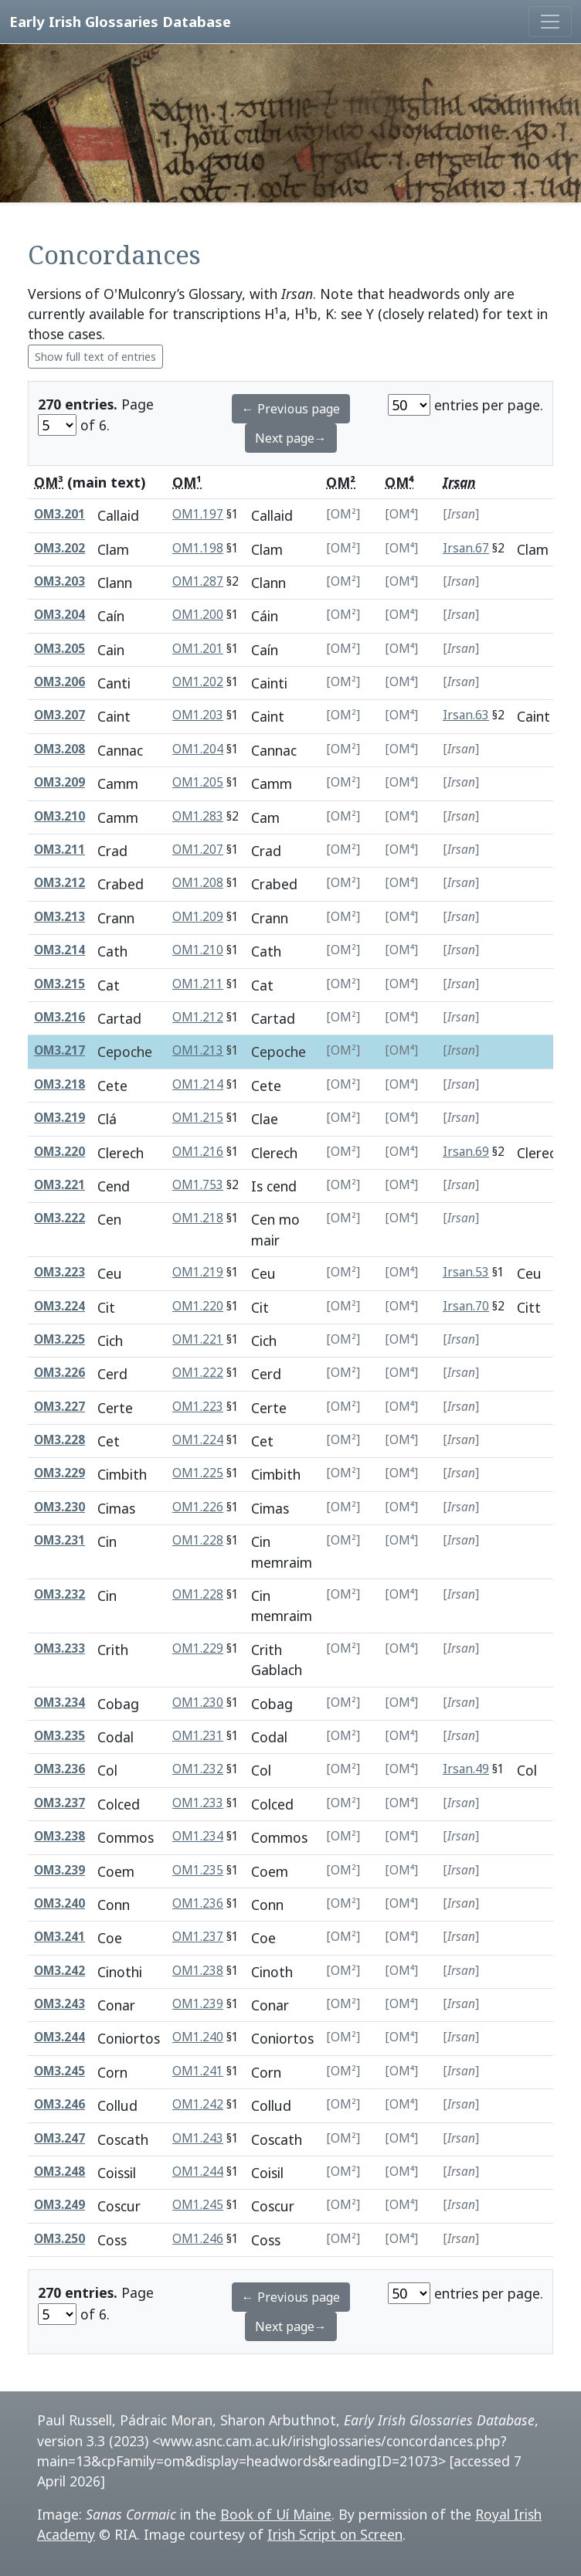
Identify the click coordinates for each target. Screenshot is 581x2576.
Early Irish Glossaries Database (120, 21)
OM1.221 (197, 1339)
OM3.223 (59, 1272)
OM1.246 (197, 2239)
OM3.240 (59, 1903)
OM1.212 (197, 1017)
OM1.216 (197, 1152)
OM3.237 (59, 1803)
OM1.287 (197, 581)
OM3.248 (59, 2171)
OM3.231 (59, 1540)
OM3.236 (59, 1769)
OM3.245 (59, 2071)
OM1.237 (197, 1937)
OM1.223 (197, 1406)
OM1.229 (197, 1648)
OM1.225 (197, 1473)
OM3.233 (59, 1648)
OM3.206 (59, 682)
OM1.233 (197, 1803)
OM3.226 (59, 1372)
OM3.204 (59, 615)
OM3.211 (59, 849)
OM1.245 (197, 2205)
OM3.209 (59, 782)
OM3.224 (59, 1306)
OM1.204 (197, 749)
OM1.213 (197, 1050)
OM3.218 (59, 1084)
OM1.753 (197, 1185)
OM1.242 (197, 2104)
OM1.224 (197, 1440)
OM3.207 (59, 715)
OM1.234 (197, 1836)
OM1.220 (197, 1306)
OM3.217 (59, 1050)
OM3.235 (59, 1736)
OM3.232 (59, 1594)
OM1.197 (197, 514)
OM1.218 (197, 1218)
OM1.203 (197, 715)
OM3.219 (59, 1118)
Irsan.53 (466, 1272)
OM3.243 (59, 2004)
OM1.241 (197, 2071)
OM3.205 (59, 649)
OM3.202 (59, 548)
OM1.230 (197, 1702)
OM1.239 (197, 2004)
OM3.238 (59, 1836)
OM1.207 (197, 849)
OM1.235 (197, 1870)
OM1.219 (197, 1272)
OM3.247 (59, 2138)
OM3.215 (59, 984)
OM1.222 (197, 1372)
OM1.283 (197, 816)
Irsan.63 (466, 715)
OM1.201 (197, 649)
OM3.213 (59, 917)
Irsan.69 (466, 1152)
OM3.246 (59, 2104)
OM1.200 (197, 615)
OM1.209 (197, 917)
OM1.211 (197, 984)
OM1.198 (197, 548)
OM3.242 (59, 1971)
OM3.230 (59, 1507)
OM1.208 (197, 883)
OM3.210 (59, 816)
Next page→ (291, 438)
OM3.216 (59, 1017)
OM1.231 (197, 1736)
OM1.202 (197, 682)
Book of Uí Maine (275, 2514)
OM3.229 (59, 1473)
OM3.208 (59, 749)
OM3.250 (59, 2239)
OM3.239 (59, 1870)
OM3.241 (59, 1937)
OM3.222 (59, 1218)
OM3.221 (59, 1185)
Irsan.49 (466, 1769)
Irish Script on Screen (335, 2534)
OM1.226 (197, 1507)
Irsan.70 (466, 1306)
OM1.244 (197, 2171)
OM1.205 (197, 782)
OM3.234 (59, 1702)
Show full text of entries (95, 356)
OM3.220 (59, 1152)
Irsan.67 (466, 548)
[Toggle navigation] (550, 21)
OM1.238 (197, 1971)
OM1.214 (197, 1084)
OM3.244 (59, 2037)
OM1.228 (197, 1540)
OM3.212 (59, 883)
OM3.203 (59, 581)
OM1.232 (197, 1769)
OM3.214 (59, 950)
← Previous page (291, 408)
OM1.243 (197, 2138)
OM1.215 (197, 1118)
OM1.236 (197, 1903)
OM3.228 (59, 1440)
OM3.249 (59, 2205)
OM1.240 (197, 2037)
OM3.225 (59, 1339)
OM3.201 (59, 514)
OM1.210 (197, 950)
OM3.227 (59, 1406)
